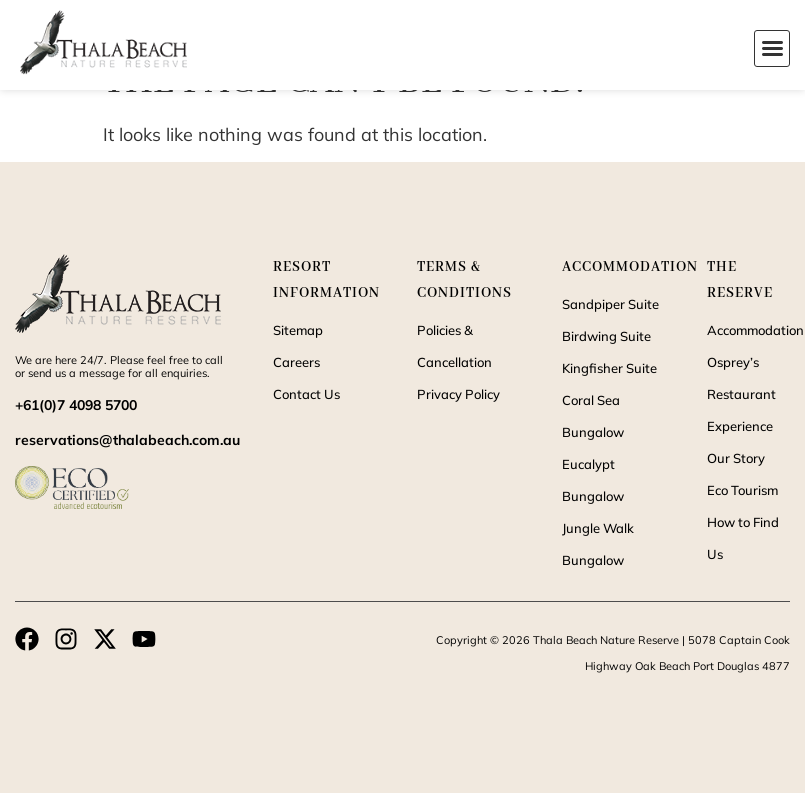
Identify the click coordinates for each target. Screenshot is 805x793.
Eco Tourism (742, 490)
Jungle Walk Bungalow (598, 544)
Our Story (736, 458)
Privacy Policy (458, 394)
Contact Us (306, 394)
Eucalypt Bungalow (593, 480)
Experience (740, 426)
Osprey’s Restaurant (741, 378)
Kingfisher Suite (609, 368)
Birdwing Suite (606, 336)
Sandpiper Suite (610, 304)
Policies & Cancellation (454, 346)
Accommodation (748, 330)
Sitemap (298, 330)
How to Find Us (743, 538)
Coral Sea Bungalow (593, 416)
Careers (296, 362)
